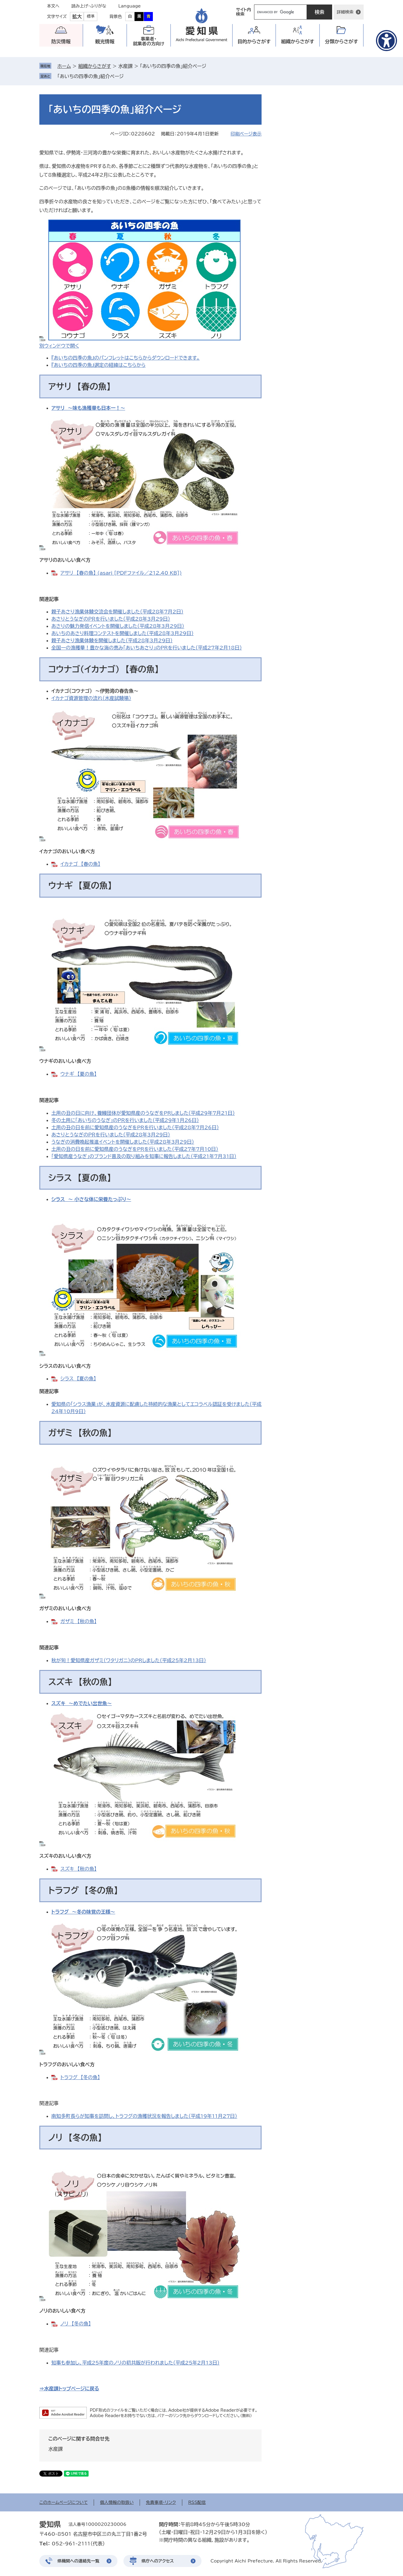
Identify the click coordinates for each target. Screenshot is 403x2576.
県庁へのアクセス (157, 2561)
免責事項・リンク (161, 2502)
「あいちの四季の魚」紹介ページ (90, 76)
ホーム (64, 66)
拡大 (77, 16)
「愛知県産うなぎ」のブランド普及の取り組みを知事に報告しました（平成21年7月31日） (143, 1156)
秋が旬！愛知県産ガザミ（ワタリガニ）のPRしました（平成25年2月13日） (128, 1660)
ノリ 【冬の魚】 (75, 2323)
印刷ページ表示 (246, 134)
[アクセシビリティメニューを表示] (386, 40)
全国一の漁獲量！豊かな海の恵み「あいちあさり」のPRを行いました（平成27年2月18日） (146, 647)
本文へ (53, 6)
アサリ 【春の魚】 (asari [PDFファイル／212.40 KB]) (121, 572)
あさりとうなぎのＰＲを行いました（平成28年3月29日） (110, 618)
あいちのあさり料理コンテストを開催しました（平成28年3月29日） (122, 633)
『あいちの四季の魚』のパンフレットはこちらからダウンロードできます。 (125, 357)
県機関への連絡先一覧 (78, 2561)
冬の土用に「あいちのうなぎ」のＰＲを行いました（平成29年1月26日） (125, 1120)
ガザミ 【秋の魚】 (78, 1621)
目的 (254, 41)
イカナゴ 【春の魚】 (80, 864)
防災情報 (61, 41)
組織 (297, 41)
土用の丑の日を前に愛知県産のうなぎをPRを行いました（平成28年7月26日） (135, 1127)
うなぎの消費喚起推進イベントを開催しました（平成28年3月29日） (122, 1141)
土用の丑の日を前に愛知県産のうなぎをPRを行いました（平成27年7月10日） (134, 1149)
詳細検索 (345, 12)
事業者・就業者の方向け (149, 41)
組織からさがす (94, 66)
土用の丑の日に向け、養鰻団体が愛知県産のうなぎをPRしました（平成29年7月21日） (143, 1113)
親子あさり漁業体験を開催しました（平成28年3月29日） (112, 640)
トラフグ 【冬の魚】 (80, 2077)
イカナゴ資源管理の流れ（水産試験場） (91, 698)
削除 (128, 76)
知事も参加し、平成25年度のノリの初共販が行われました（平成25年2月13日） (135, 2362)
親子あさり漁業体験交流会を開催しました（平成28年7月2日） (117, 611)
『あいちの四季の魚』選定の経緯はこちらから (98, 365)
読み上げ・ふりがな (88, 6)
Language (129, 6)
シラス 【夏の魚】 (78, 1378)
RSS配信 (197, 2502)
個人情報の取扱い (117, 2502)
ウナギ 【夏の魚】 (78, 1074)
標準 (91, 16)
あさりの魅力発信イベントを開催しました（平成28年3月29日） (117, 626)
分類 (341, 41)
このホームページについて (63, 2502)
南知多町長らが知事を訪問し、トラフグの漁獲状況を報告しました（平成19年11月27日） (144, 2116)
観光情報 (104, 41)
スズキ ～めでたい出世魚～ (81, 1703)
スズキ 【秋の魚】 (78, 1868)
